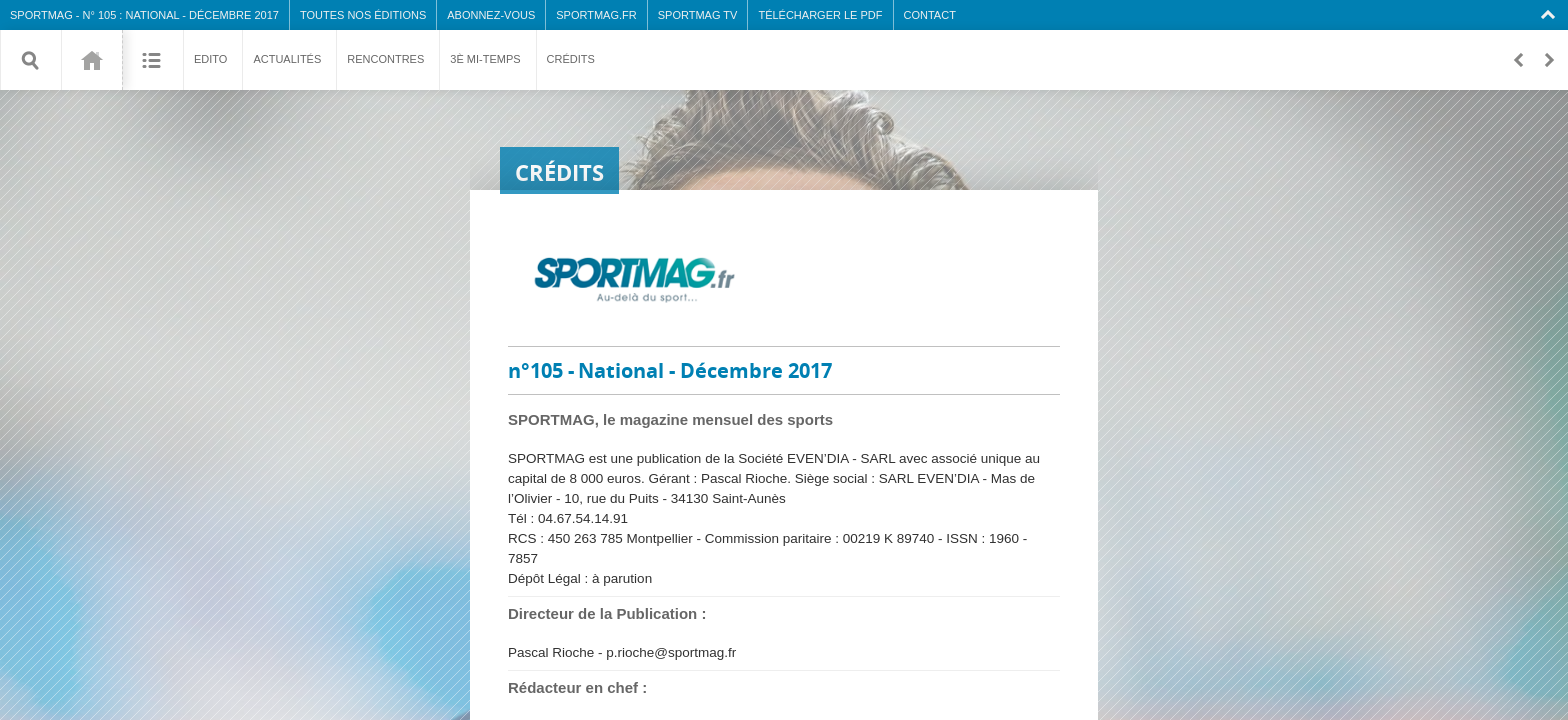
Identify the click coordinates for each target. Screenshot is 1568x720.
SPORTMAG (41, 15)
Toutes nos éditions (363, 15)
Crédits (571, 59)
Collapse (1550, 15)
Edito (210, 59)
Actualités (287, 59)
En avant (1548, 60)
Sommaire (152, 60)
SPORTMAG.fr (596, 15)
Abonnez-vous (491, 15)
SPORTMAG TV (698, 15)
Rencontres (385, 59)
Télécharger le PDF (820, 15)
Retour (1518, 60)
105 (91, 60)
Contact (930, 15)
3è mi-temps (485, 59)
